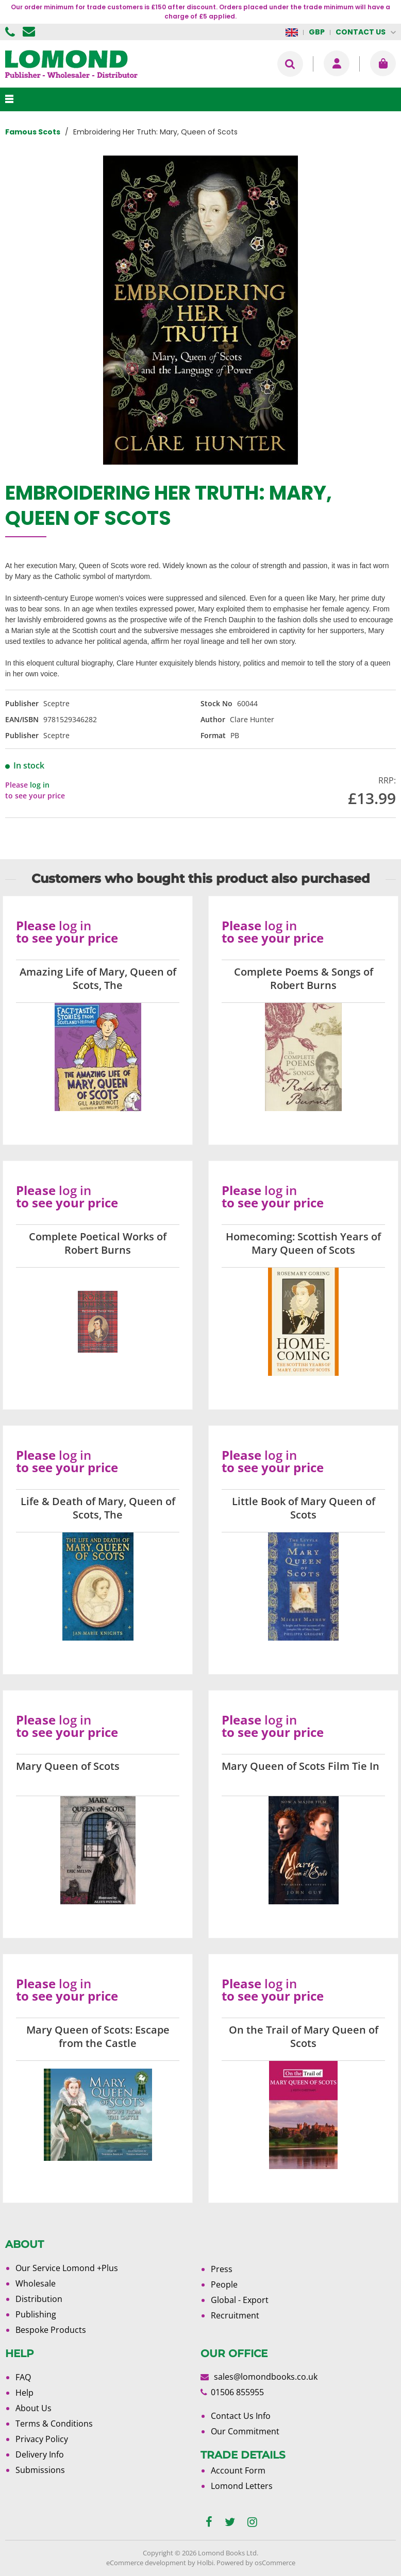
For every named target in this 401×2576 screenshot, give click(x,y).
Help (24, 2392)
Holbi (205, 2562)
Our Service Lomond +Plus (66, 2268)
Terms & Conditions (54, 2423)
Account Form (238, 2470)
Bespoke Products (50, 2329)
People (224, 2284)
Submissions (40, 2470)
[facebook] (209, 2522)
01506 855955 (11, 32)
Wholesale (35, 2283)
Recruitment (235, 2315)
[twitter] (230, 2522)
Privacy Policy (41, 2439)
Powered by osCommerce (255, 2562)
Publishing (35, 2314)
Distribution (38, 2299)
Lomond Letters (242, 2486)
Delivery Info (39, 2454)
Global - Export (240, 2300)
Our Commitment (245, 2431)
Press (221, 2269)
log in (39, 785)
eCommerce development (146, 2562)
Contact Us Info (241, 2415)
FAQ (23, 2377)
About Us (33, 2408)
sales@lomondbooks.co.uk (266, 2376)
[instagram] (252, 2522)
